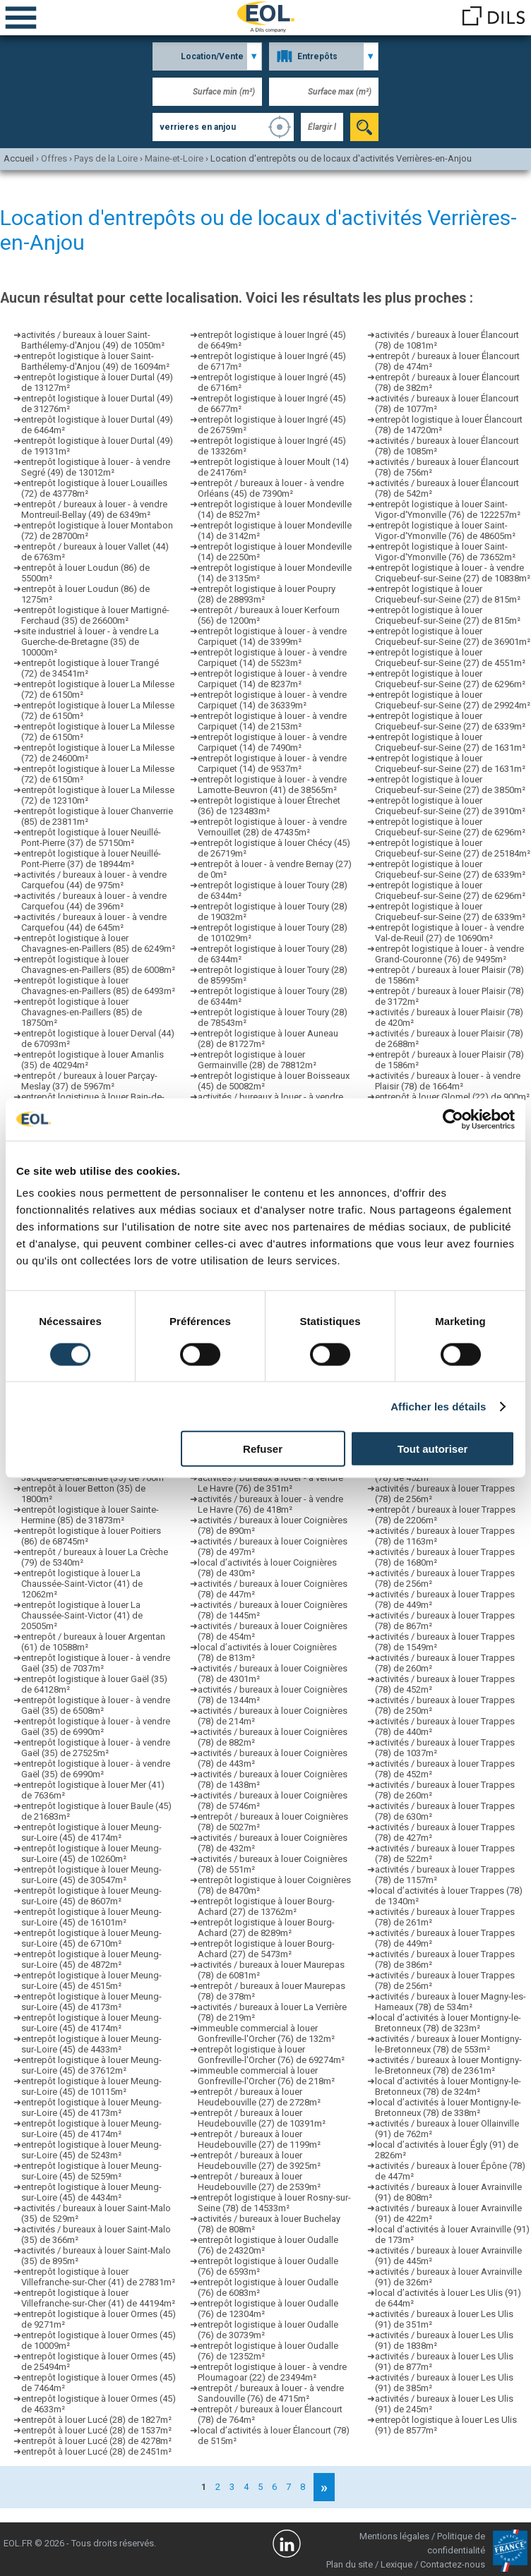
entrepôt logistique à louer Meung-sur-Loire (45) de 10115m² (91, 2086)
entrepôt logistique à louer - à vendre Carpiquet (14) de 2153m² (272, 721)
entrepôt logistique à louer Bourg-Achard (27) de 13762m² (266, 1906)
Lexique (396, 2564)
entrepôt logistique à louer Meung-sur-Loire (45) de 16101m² (91, 1917)
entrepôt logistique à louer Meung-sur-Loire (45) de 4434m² (91, 2192)
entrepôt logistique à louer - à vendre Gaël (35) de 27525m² (95, 1747)
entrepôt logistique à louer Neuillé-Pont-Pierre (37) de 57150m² (91, 837)
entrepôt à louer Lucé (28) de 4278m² (96, 2441)
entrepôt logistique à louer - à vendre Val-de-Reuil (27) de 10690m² (449, 932)
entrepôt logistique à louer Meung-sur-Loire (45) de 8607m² (91, 1895)
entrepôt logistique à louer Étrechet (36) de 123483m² (269, 805)
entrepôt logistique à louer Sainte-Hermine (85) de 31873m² (90, 1514)
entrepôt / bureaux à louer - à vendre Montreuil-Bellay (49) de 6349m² (94, 509)
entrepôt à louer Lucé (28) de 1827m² (96, 2419)
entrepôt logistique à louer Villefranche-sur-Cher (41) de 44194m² (98, 2298)
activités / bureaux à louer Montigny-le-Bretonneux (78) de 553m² (448, 2044)
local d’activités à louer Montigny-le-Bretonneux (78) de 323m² (448, 2022)
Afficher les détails (438, 1406)
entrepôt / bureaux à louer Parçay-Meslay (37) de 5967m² (89, 1081)
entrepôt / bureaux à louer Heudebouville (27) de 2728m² (259, 2097)
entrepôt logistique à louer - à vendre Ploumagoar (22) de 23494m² (272, 2372)
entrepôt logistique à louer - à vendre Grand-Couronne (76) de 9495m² (449, 954)
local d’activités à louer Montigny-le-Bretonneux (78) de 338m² (448, 2107)
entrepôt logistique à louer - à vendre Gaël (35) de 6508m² (95, 1705)
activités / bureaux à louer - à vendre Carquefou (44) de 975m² (94, 879)
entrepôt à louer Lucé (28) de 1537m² (96, 2430)
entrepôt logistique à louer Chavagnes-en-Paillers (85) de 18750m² (81, 1012)
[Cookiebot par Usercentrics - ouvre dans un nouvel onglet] (453, 1119)
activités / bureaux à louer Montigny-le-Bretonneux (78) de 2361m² (448, 2065)
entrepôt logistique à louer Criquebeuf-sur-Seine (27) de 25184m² (452, 848)
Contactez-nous (452, 2564)
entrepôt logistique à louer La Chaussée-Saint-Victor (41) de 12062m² (82, 1584)
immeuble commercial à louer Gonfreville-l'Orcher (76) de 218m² (266, 2075)
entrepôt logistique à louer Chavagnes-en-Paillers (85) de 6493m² (98, 985)
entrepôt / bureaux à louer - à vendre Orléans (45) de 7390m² (271, 488)
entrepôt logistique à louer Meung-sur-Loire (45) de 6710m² (91, 1938)
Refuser (262, 1449)
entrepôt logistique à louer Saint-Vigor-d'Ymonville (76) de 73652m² (445, 551)
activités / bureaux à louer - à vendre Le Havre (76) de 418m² (270, 1504)
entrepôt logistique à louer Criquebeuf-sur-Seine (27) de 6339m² (450, 721)
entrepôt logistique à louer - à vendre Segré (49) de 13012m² (95, 467)
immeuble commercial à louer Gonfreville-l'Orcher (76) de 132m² (266, 2033)
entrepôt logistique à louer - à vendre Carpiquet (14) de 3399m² (272, 636)
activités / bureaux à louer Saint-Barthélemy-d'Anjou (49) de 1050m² (93, 340)
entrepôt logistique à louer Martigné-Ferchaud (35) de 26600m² (95, 615)
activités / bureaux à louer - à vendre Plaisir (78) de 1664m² (447, 1081)
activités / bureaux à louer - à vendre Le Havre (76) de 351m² (270, 1483)
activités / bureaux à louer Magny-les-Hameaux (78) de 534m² (450, 2001)
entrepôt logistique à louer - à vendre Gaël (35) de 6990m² (95, 1726)
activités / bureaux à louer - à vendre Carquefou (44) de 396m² (94, 901)
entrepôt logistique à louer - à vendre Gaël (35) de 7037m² (95, 1663)
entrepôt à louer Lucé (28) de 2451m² (96, 2451)
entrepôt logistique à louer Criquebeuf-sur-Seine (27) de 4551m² (450, 657)
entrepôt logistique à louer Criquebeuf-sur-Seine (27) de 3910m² (450, 805)
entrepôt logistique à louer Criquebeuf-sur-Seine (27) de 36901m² (452, 636)
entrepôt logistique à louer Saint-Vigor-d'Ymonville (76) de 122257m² (447, 509)
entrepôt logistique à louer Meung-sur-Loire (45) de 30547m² (91, 1874)
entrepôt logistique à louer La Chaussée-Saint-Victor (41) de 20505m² (82, 1615)
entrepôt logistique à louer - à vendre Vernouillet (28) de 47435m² (272, 826)
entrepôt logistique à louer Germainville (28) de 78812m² (257, 1059)
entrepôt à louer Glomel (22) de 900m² (452, 1097)
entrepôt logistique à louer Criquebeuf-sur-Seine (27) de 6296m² (450, 678)
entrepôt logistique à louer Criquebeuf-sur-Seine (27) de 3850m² (450, 784)
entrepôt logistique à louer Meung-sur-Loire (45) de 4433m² (91, 2044)
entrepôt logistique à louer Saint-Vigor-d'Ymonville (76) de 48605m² (445, 530)
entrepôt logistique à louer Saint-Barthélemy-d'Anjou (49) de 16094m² (95, 361)
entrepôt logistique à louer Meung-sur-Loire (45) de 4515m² (91, 1980)
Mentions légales (394, 2536)
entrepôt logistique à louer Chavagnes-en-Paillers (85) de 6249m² (98, 943)
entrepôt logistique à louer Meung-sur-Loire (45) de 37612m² (91, 2065)
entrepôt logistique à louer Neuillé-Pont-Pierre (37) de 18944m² (91, 858)
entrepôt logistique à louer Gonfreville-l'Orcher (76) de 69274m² (271, 2054)
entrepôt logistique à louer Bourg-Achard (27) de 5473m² (266, 1948)
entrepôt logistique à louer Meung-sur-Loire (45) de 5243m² (91, 2149)
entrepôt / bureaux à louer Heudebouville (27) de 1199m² (259, 2139)
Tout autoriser (433, 1449)
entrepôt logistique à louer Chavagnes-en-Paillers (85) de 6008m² (98, 964)
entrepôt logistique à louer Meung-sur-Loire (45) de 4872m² (91, 1959)
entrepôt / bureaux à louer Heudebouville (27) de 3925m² (259, 2160)
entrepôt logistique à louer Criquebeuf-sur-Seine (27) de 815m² (447, 594)
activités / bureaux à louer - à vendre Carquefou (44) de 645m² (94, 922)
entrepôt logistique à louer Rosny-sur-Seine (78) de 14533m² (274, 2202)
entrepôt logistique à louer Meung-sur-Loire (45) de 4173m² (91, 2001)
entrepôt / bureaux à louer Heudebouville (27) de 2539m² (259, 2181)
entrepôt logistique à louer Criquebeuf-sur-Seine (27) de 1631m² (450, 742)
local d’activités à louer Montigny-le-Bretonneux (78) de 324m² (448, 2086)
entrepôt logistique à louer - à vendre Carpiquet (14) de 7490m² (272, 742)
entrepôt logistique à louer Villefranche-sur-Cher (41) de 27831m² (98, 2276)
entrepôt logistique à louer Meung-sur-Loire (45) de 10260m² (91, 1853)
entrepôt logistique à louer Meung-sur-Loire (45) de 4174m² (91, 1832)
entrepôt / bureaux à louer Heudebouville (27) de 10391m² (262, 2118)
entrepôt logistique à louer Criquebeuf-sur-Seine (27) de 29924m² (452, 699)
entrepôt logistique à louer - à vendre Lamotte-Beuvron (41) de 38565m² (272, 784)
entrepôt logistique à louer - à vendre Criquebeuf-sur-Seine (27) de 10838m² (452, 572)
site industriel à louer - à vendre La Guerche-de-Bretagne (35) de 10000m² (90, 642)
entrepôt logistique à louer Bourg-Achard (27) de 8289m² (266, 1927)
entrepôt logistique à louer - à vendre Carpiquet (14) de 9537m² (272, 763)
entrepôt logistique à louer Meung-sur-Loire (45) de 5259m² (91, 2171)
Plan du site (349, 2564)
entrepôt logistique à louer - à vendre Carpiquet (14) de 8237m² (272, 678)
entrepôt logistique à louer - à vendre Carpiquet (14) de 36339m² (272, 699)
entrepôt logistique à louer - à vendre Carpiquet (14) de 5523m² (272, 657)
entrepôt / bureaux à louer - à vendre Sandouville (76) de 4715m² (271, 2393)
